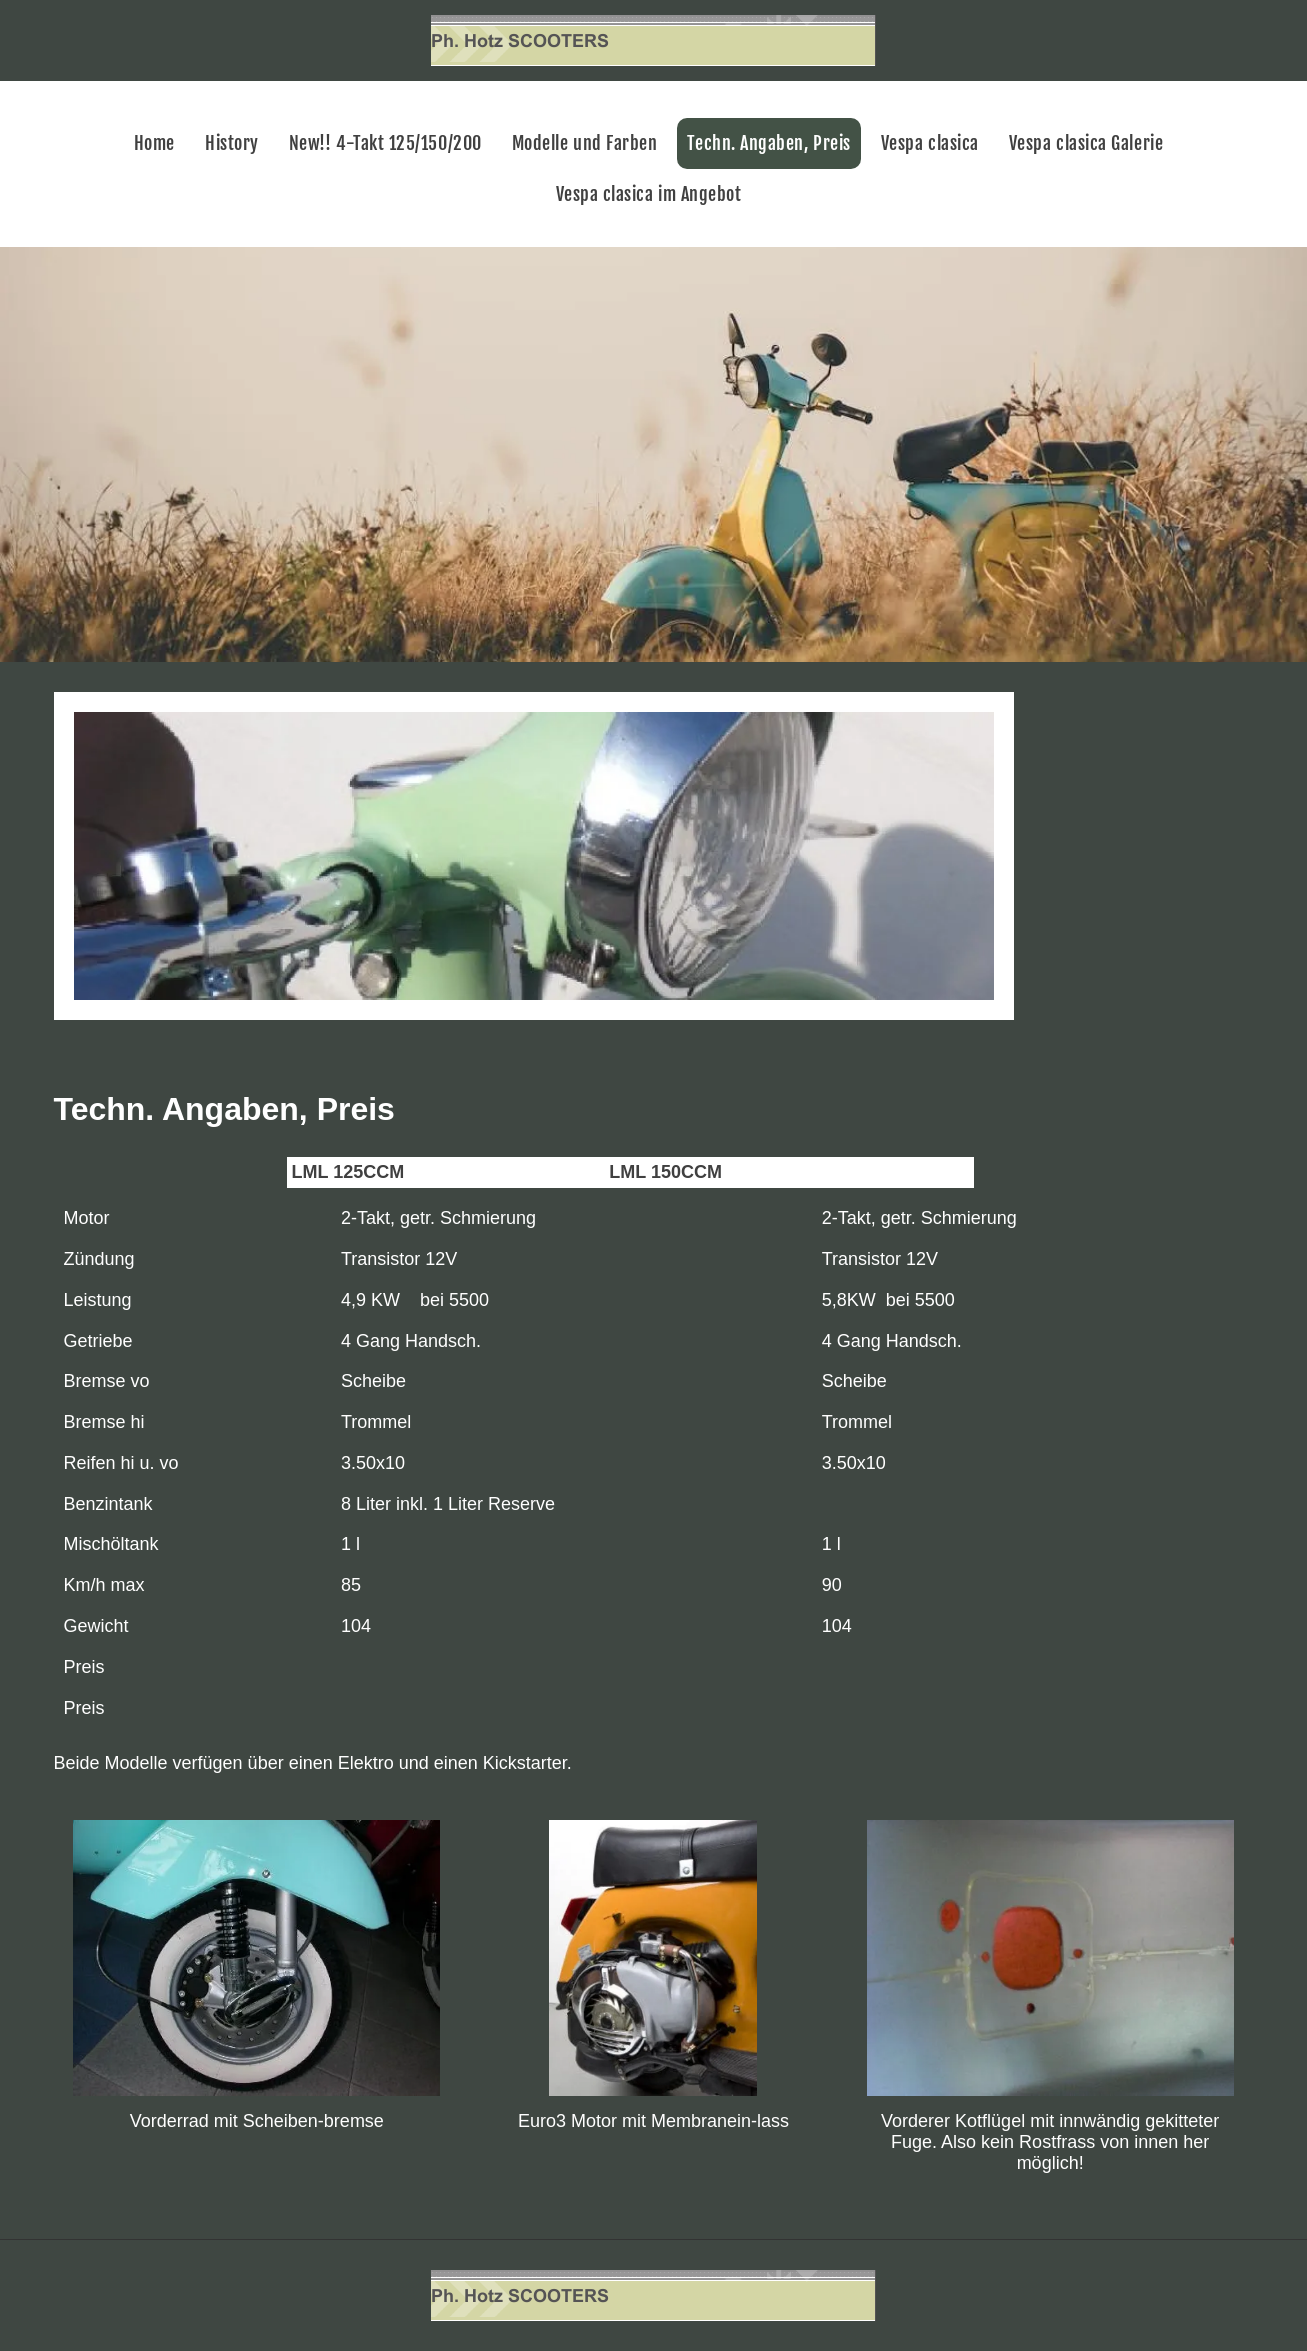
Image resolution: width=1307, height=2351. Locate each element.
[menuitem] (159, 143)
